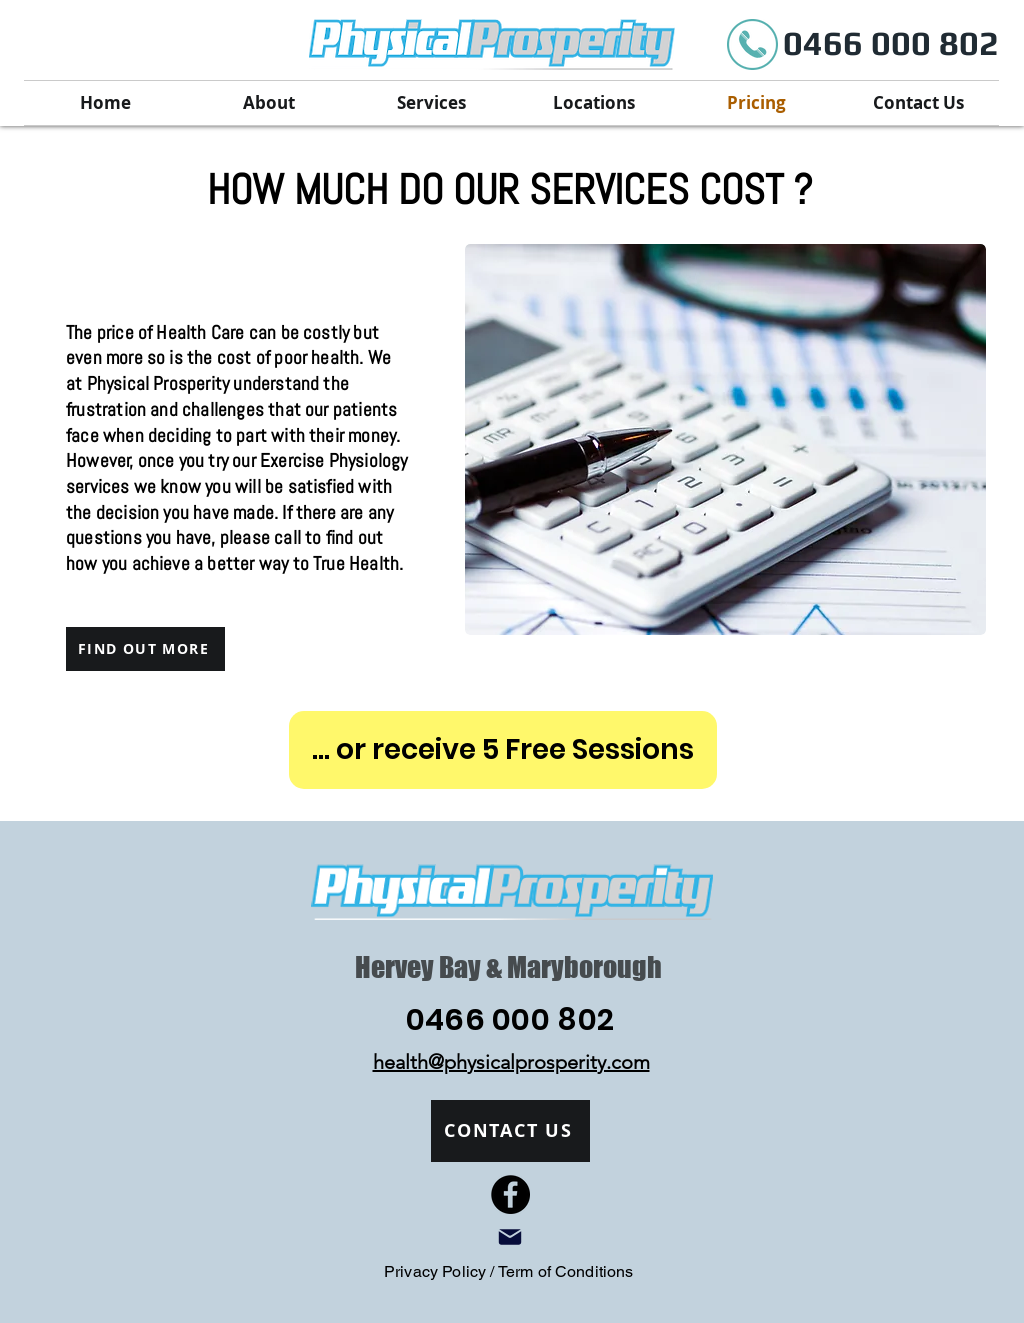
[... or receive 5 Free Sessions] (503, 750)
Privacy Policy (437, 1271)
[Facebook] (510, 1194)
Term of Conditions (566, 1271)
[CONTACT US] (510, 1131)
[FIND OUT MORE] (145, 649)
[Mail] (509, 1237)
